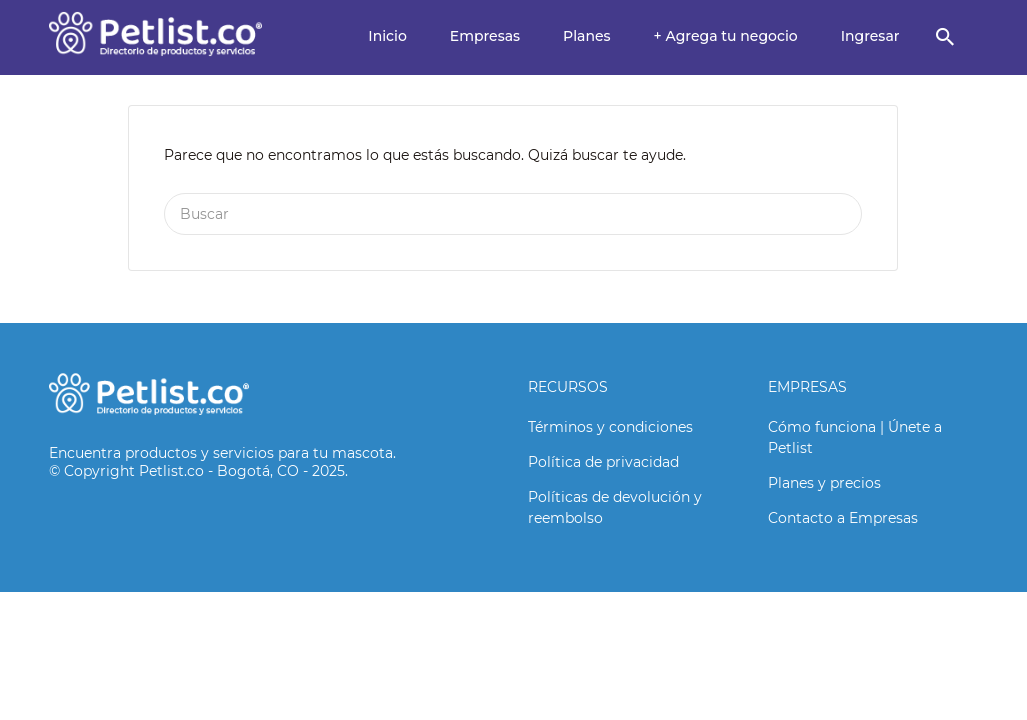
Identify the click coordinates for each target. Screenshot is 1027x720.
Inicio (387, 36)
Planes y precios (824, 483)
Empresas (485, 36)
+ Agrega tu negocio (726, 36)
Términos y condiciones (610, 427)
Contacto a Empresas (843, 518)
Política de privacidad (603, 462)
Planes (587, 36)
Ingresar (870, 36)
